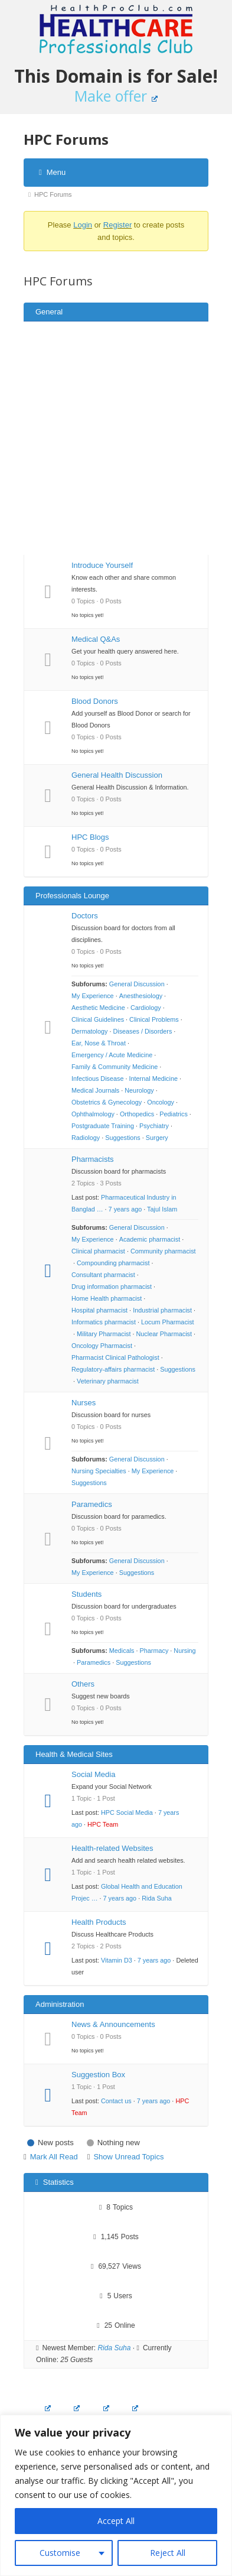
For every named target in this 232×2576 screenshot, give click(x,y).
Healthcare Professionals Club (116, 29)
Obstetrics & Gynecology (106, 1102)
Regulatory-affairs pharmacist (113, 1369)
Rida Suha (157, 1898)
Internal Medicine (153, 1078)
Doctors (84, 915)
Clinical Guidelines (97, 1019)
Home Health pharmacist (106, 1298)
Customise (60, 2552)
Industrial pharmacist (162, 1310)
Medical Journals (95, 1090)
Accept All (116, 2520)
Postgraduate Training (102, 1125)
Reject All (167, 2552)
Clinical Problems (154, 1019)
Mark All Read (54, 2156)
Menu (52, 172)
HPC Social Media (127, 1812)
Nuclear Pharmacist (164, 1333)
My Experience (92, 995)
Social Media (93, 1774)
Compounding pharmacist (113, 1262)
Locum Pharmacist (167, 1322)
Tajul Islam (162, 1209)
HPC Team (102, 1824)
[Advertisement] (110, 438)
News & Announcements (113, 2024)
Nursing (184, 1650)
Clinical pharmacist (98, 1251)
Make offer (116, 96)
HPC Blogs (90, 837)
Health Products (98, 1922)
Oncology (160, 1102)
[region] (116, 2495)
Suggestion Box (98, 2074)
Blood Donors (94, 701)
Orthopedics (137, 1114)
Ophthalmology (93, 1114)
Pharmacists (92, 1159)
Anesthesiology (140, 995)
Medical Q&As (95, 639)
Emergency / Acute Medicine (111, 1054)
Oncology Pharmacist (101, 1345)
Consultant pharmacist (103, 1274)
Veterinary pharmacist (108, 1381)
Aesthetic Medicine (98, 1007)
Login (82, 224)
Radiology (85, 1137)
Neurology (139, 1090)
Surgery (157, 1137)
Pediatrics (173, 1114)
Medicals (122, 1650)
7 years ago (125, 1209)
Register (117, 224)
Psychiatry (154, 1125)
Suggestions (122, 1137)
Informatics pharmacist (103, 1322)
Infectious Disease (97, 1078)
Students (86, 1594)
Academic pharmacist (150, 1239)
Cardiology (145, 1007)
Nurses (83, 1402)
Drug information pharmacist (111, 1286)
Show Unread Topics (128, 2156)
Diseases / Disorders (142, 1031)
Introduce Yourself (102, 565)
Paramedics (91, 1504)
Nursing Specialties (98, 1470)
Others (82, 1684)
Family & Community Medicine (114, 1066)
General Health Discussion (116, 775)
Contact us (116, 2100)
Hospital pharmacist (99, 1310)
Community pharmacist (163, 1251)
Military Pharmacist (103, 1333)
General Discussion (137, 983)
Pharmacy (154, 1650)
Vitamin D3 (116, 1960)
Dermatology (89, 1031)
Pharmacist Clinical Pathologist (115, 1357)
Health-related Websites (112, 1848)
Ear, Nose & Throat (98, 1043)
